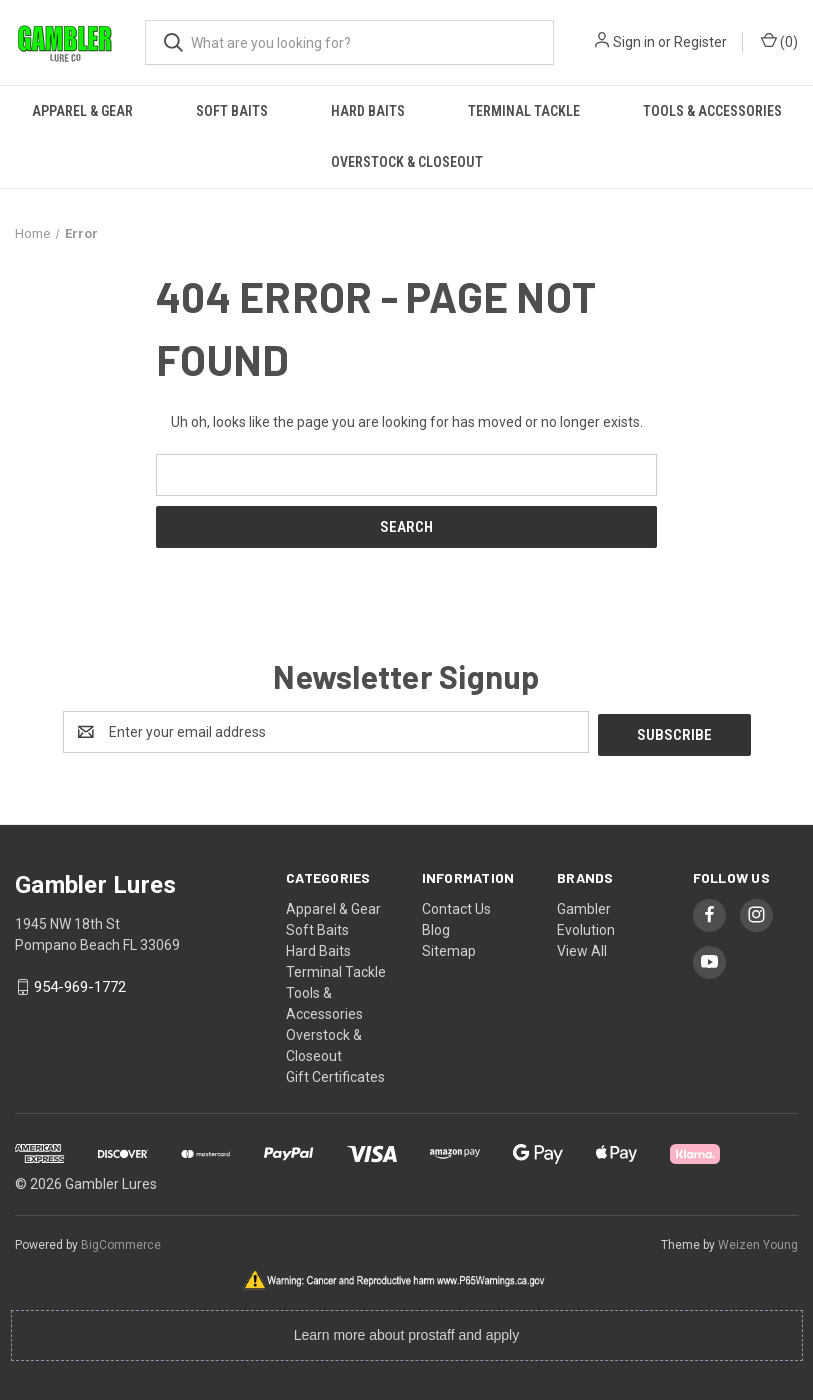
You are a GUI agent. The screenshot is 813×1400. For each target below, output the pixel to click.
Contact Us (456, 906)
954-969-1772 (80, 985)
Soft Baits (232, 111)
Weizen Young (758, 1242)
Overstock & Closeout (407, 162)
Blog (436, 927)
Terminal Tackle (524, 111)
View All (582, 948)
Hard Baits (368, 111)
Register (700, 42)
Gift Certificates (335, 1074)
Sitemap (449, 948)
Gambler (584, 906)
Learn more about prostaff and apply (406, 1332)
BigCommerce (121, 1242)
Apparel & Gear (82, 111)
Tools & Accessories (712, 111)
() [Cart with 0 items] (779, 41)
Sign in (634, 42)
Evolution (586, 927)
